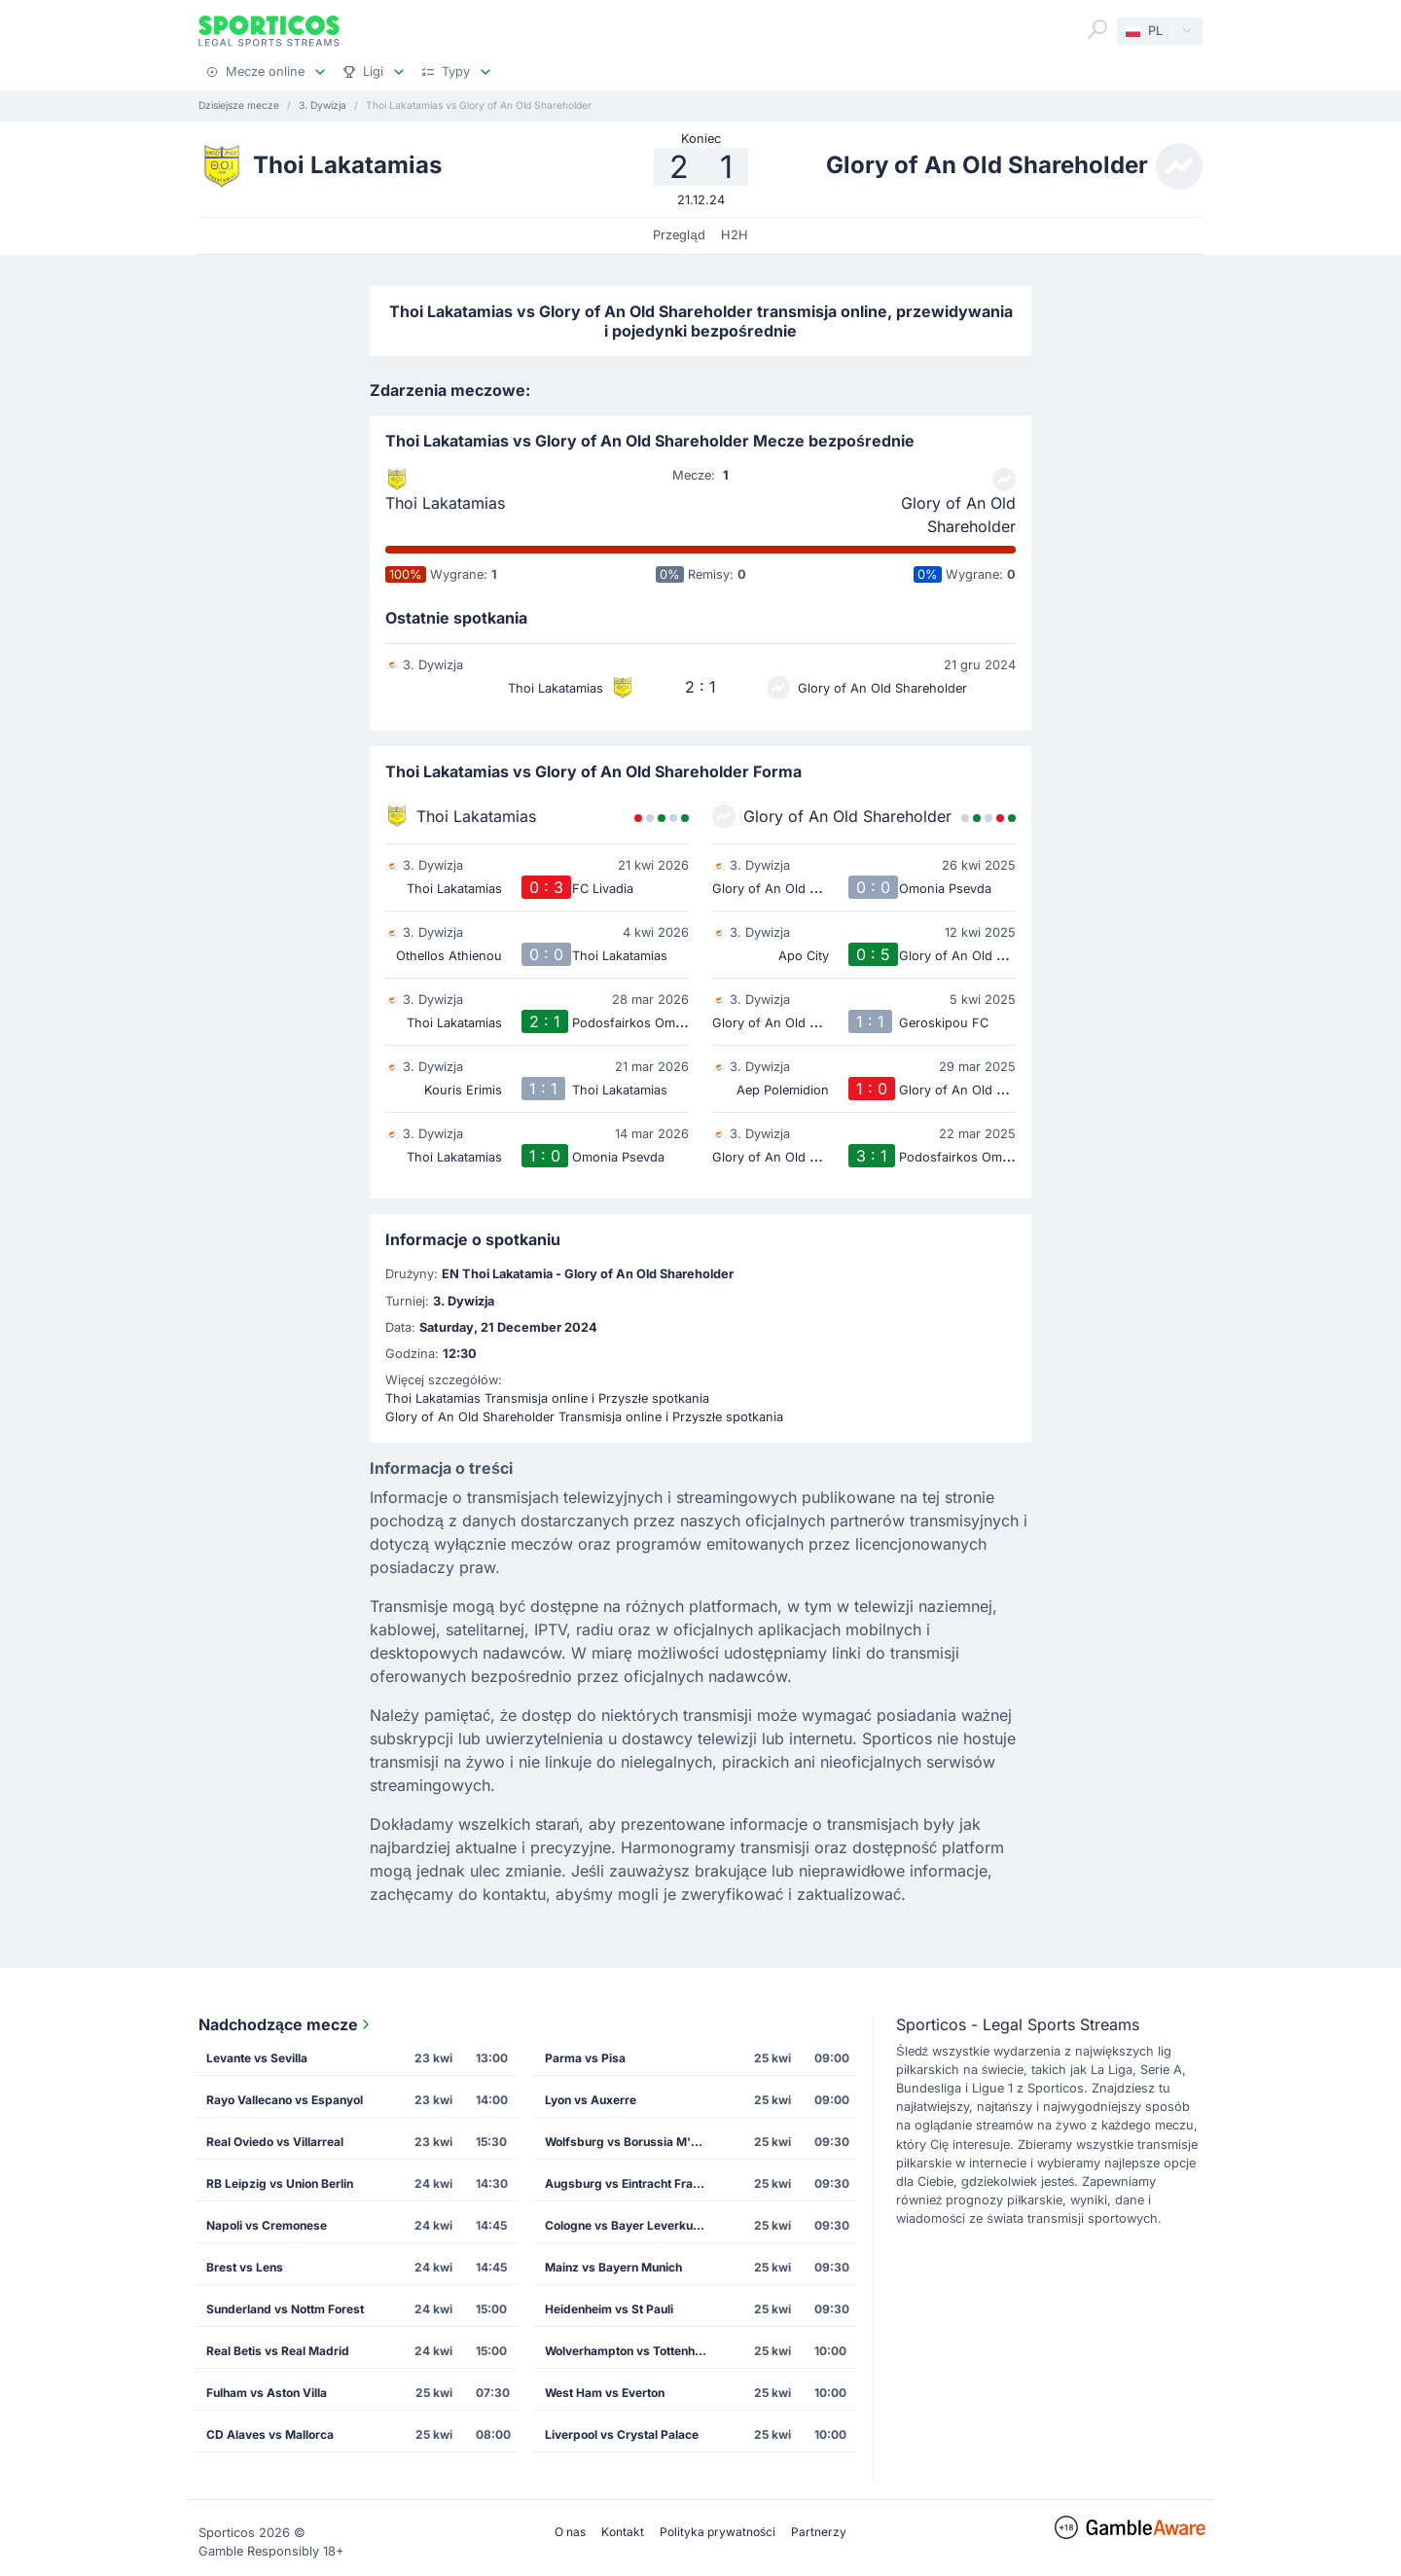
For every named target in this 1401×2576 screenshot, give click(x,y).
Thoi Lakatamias (445, 503)
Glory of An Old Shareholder (958, 514)
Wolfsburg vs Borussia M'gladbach (633, 2141)
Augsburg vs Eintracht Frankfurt (633, 2183)
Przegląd (678, 235)
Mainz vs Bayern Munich (613, 2267)
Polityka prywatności (717, 2531)
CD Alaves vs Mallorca (270, 2434)
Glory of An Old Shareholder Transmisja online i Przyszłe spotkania (584, 1417)
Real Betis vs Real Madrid (277, 2350)
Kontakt (622, 2531)
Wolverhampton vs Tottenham (628, 2350)
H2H (734, 235)
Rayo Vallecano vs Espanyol (284, 2100)
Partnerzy (818, 2531)
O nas (570, 2531)
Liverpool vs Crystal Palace (622, 2434)
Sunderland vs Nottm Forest (285, 2309)
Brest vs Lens (244, 2267)
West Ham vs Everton (605, 2392)
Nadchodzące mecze (286, 2024)
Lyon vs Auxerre (590, 2100)
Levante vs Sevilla (256, 2058)
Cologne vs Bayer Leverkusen (629, 2225)
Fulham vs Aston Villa (266, 2392)
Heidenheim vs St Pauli (609, 2309)
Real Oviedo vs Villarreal (274, 2141)
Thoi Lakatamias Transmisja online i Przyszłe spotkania (547, 1398)
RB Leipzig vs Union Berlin (279, 2183)
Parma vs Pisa (585, 2058)
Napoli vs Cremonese (266, 2225)
